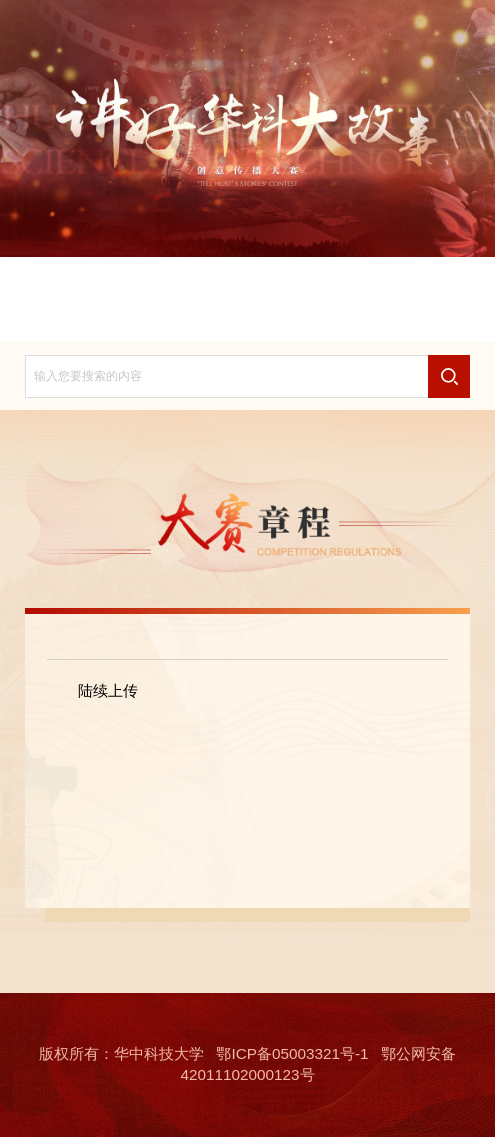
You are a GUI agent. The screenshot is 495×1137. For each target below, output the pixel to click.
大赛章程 (192, 282)
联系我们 (80, 316)
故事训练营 (414, 316)
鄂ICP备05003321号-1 (292, 1053)
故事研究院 (247, 316)
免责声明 (415, 282)
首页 (80, 282)
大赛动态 (303, 282)
